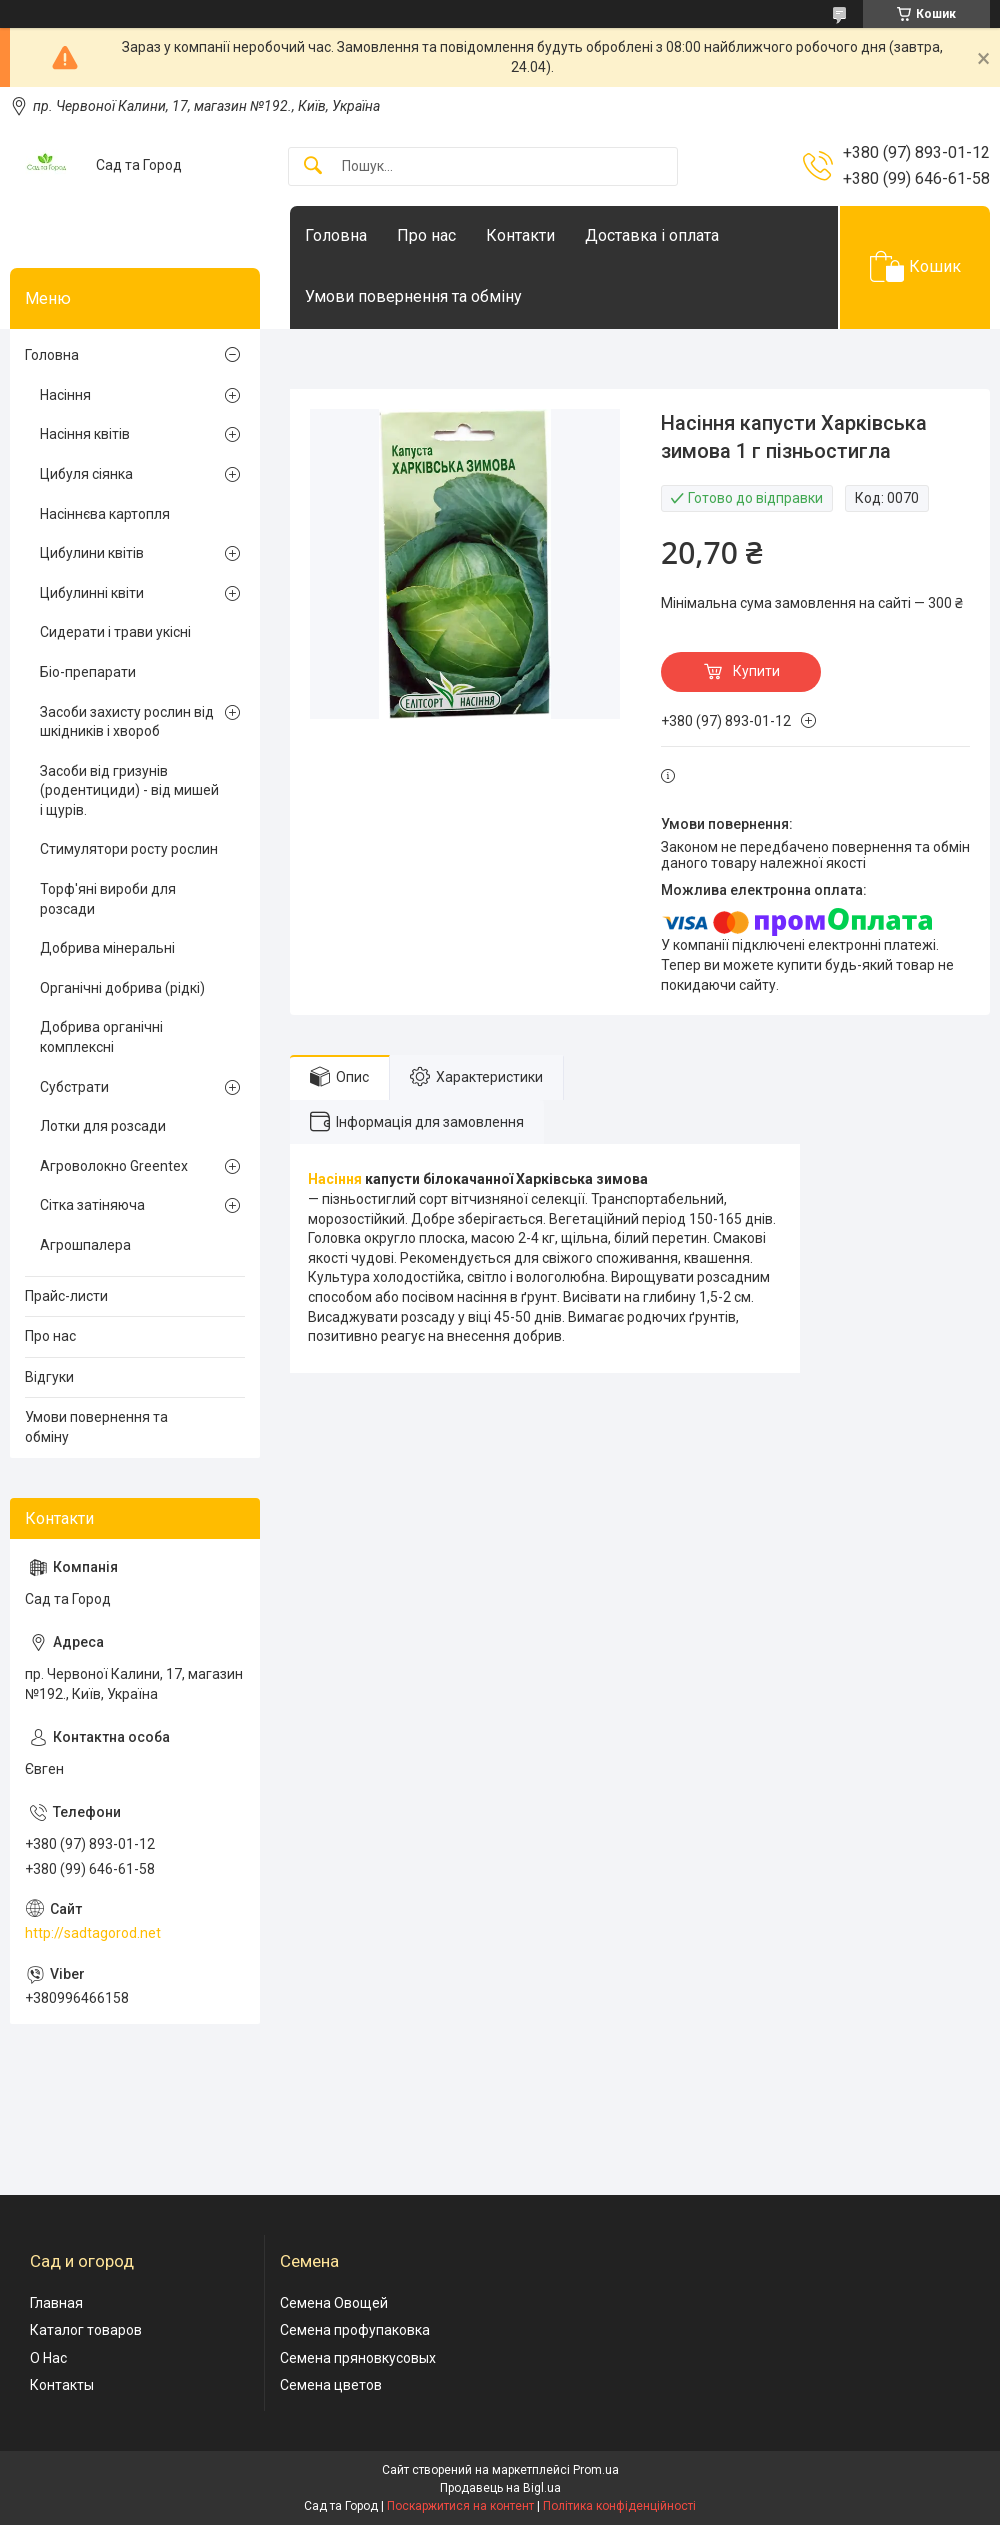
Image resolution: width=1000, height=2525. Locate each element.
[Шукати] (313, 166)
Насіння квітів (85, 434)
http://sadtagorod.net (93, 1933)
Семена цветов (331, 2385)
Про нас (426, 235)
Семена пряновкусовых (358, 2358)
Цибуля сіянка (86, 474)
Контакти (520, 235)
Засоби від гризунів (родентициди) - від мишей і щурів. (129, 790)
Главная (56, 2303)
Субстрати (74, 1087)
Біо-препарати (88, 672)
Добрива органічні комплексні (101, 1037)
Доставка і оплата (652, 235)
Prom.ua (596, 2470)
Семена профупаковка (355, 2330)
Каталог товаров (86, 2330)
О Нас (48, 2358)
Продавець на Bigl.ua (500, 2488)
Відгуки (49, 1377)
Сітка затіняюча (92, 1205)
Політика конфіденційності (619, 2506)
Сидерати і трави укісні (115, 632)
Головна (336, 235)
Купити (756, 671)
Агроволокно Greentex (114, 1166)
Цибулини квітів (92, 553)
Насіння (335, 1179)
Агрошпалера (85, 1245)
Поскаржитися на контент (460, 2506)
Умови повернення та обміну (413, 296)
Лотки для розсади (103, 1126)
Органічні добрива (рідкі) (122, 988)
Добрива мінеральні (107, 948)
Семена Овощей (334, 2303)
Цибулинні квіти (92, 593)
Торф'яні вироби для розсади (108, 899)
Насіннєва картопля (105, 514)
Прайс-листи (66, 1296)
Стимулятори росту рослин (129, 849)
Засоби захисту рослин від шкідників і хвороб (127, 722)
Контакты (62, 2385)
